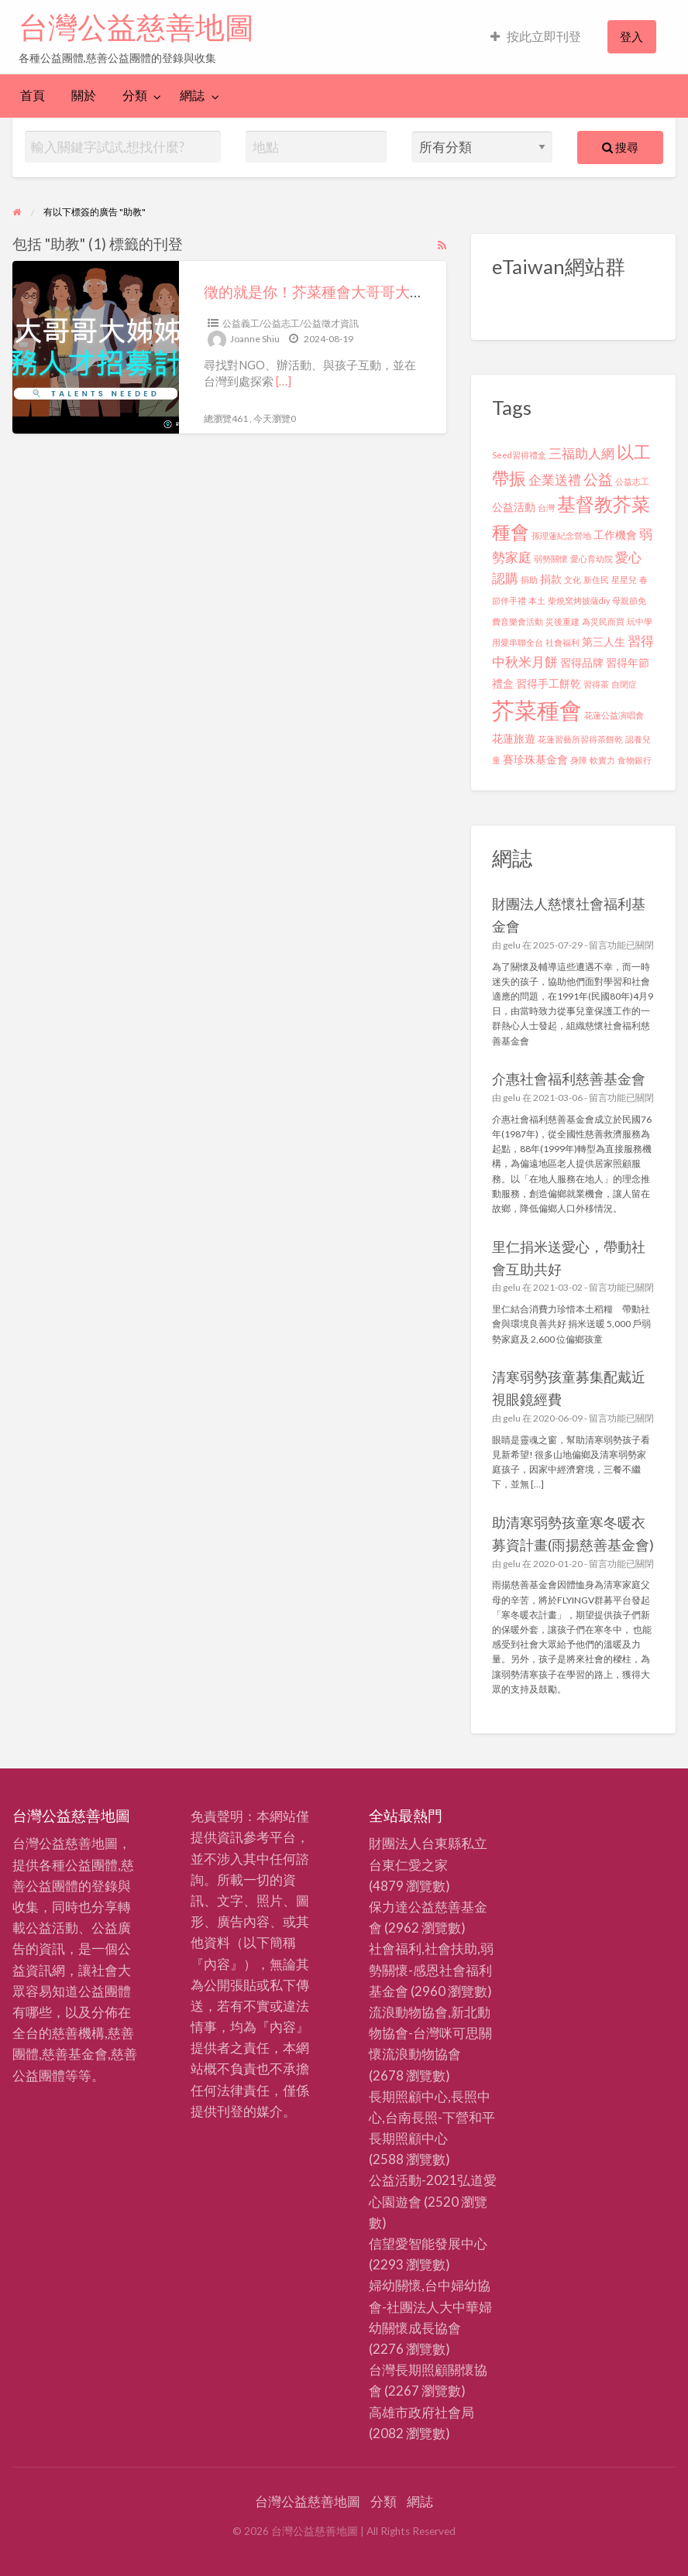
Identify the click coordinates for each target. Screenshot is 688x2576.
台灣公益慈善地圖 (136, 27)
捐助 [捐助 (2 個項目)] (529, 580)
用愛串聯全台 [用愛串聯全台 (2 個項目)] (517, 642)
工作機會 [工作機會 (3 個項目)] (615, 534)
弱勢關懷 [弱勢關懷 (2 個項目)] (551, 559)
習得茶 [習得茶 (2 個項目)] (596, 684)
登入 (631, 36)
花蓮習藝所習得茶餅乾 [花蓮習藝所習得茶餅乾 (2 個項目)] (580, 739)
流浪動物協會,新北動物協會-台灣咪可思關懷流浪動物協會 (430, 2033)
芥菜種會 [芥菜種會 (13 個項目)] (537, 709)
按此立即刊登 (535, 36)
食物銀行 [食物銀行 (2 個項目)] (634, 760)
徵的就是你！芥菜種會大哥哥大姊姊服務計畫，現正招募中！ (402, 291)
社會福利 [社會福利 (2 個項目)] (562, 642)
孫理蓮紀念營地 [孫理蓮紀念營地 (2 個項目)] (561, 535)
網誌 (192, 95)
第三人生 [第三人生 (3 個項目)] (603, 641)
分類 (134, 95)
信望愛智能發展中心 (428, 2243)
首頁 (32, 95)
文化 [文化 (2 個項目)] (572, 580)
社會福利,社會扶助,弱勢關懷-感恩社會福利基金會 (431, 1969)
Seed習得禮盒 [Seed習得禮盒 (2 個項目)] (519, 455)
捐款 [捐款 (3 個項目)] (551, 578)
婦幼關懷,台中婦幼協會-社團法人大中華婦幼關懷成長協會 (430, 2306)
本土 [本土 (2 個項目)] (536, 600)
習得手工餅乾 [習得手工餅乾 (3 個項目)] (548, 683)
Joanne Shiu (255, 339)
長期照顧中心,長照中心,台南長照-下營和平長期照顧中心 (432, 2117)
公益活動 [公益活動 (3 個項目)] (513, 506)
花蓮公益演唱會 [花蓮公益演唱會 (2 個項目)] (614, 715)
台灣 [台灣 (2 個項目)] (546, 508)
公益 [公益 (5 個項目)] (598, 479)
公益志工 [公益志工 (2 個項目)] (632, 481)
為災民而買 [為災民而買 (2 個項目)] (603, 621)
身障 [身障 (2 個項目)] (578, 760)
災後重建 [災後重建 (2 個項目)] (562, 621)
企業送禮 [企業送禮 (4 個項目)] (554, 480)
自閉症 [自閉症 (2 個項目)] (624, 684)
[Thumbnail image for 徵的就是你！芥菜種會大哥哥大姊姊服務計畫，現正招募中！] (95, 347)
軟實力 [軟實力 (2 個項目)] (602, 760)
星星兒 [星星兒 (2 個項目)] (624, 580)
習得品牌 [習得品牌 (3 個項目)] (582, 662)
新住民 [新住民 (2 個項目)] (596, 580)
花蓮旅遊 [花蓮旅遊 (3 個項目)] (513, 738)
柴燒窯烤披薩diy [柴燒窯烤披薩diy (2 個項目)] (579, 600)
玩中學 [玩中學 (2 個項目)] (639, 621)
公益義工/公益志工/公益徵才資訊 (290, 323)
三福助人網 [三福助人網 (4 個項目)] (581, 453)
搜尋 (620, 147)
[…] (283, 381)
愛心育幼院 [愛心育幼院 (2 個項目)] (591, 559)
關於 (83, 95)
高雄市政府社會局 (421, 2412)
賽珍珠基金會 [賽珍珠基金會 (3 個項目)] (535, 759)
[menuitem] (535, 37)
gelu (512, 945)
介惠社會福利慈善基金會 (568, 1078)
